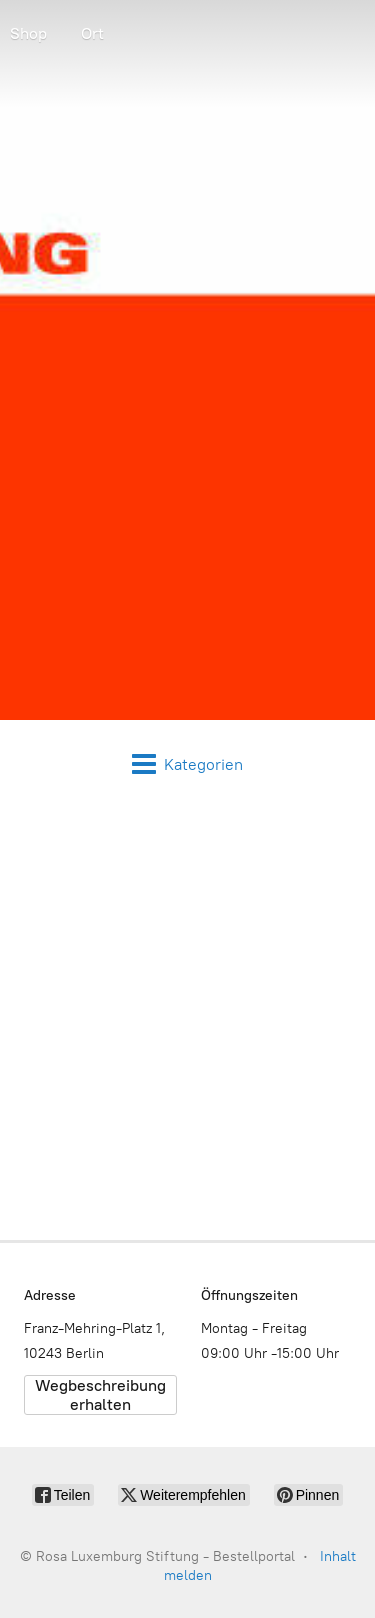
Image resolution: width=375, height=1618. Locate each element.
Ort (92, 33)
